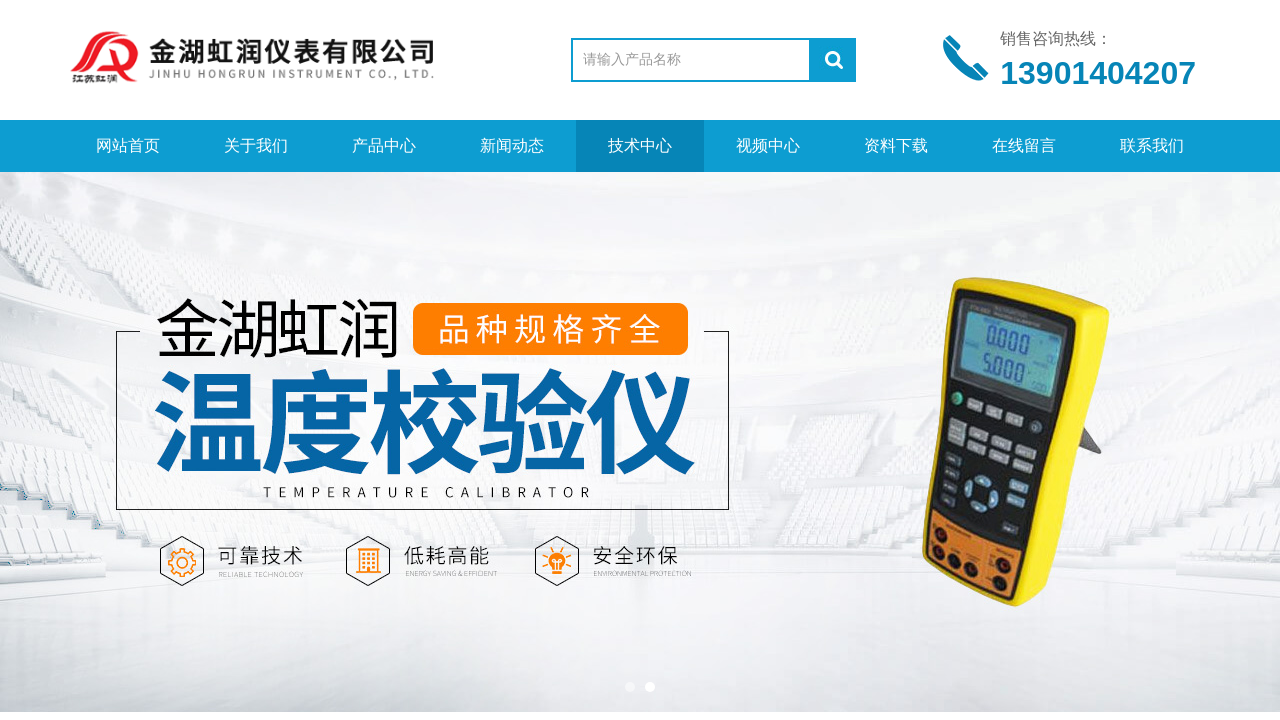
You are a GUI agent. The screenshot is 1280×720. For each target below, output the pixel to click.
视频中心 (768, 145)
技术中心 (640, 145)
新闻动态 (512, 145)
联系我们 (1152, 145)
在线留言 (1024, 145)
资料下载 (896, 145)
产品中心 (384, 145)
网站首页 (128, 145)
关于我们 (256, 145)
